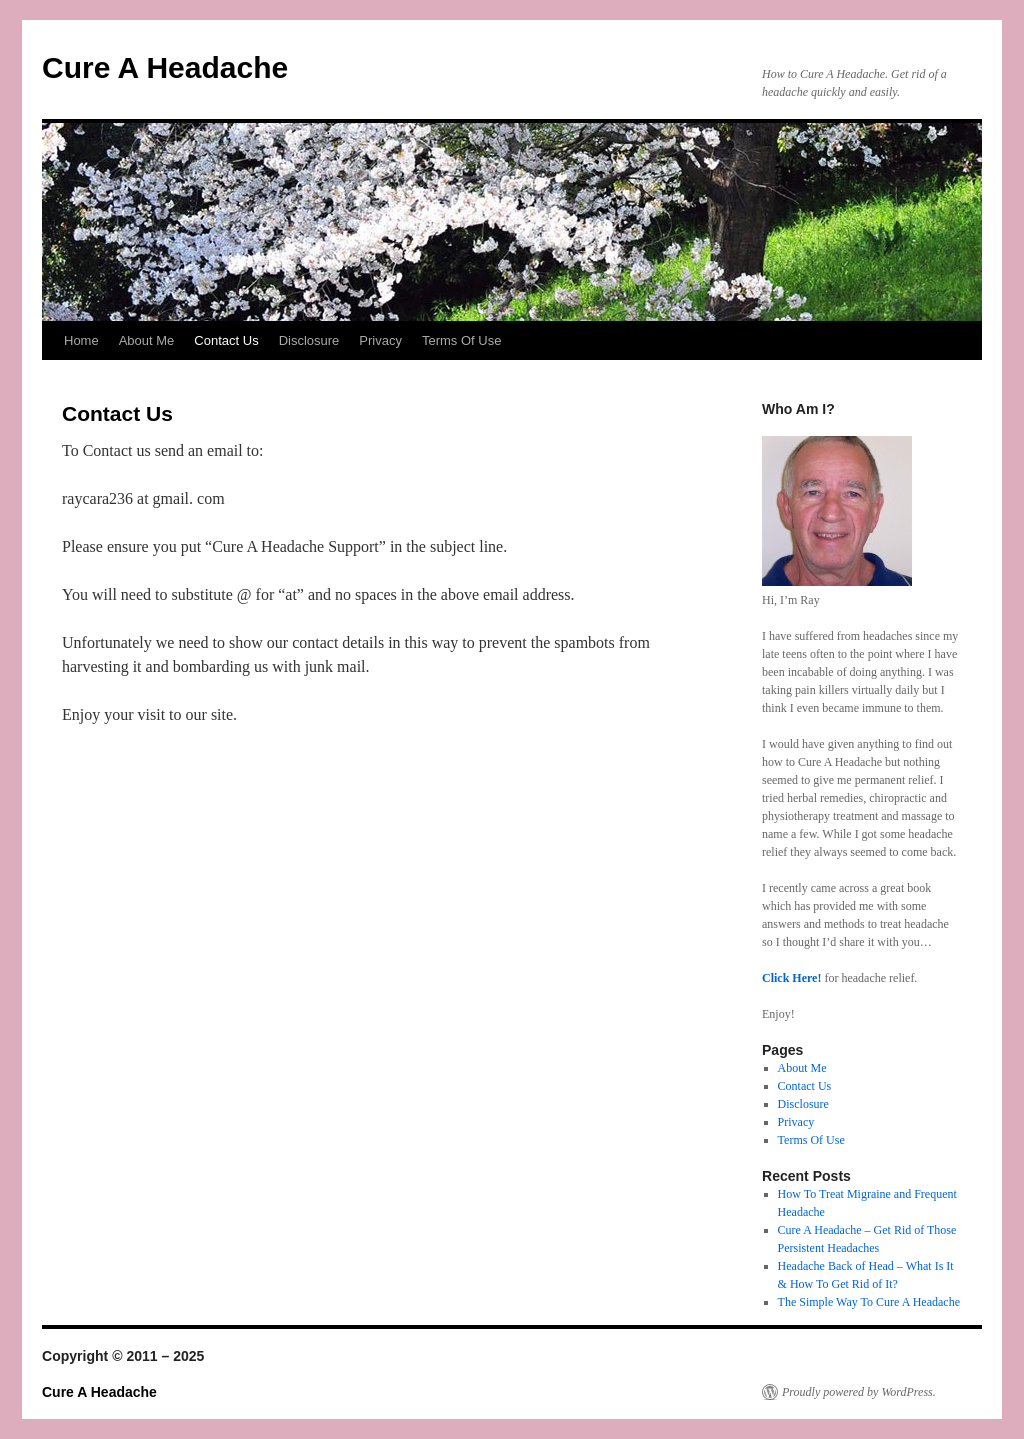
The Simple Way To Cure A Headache (869, 1302)
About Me (147, 340)
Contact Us (226, 340)
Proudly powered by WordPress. (859, 1392)
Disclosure (309, 340)
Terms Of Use (461, 340)
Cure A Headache (165, 67)
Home (81, 340)
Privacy (380, 340)
